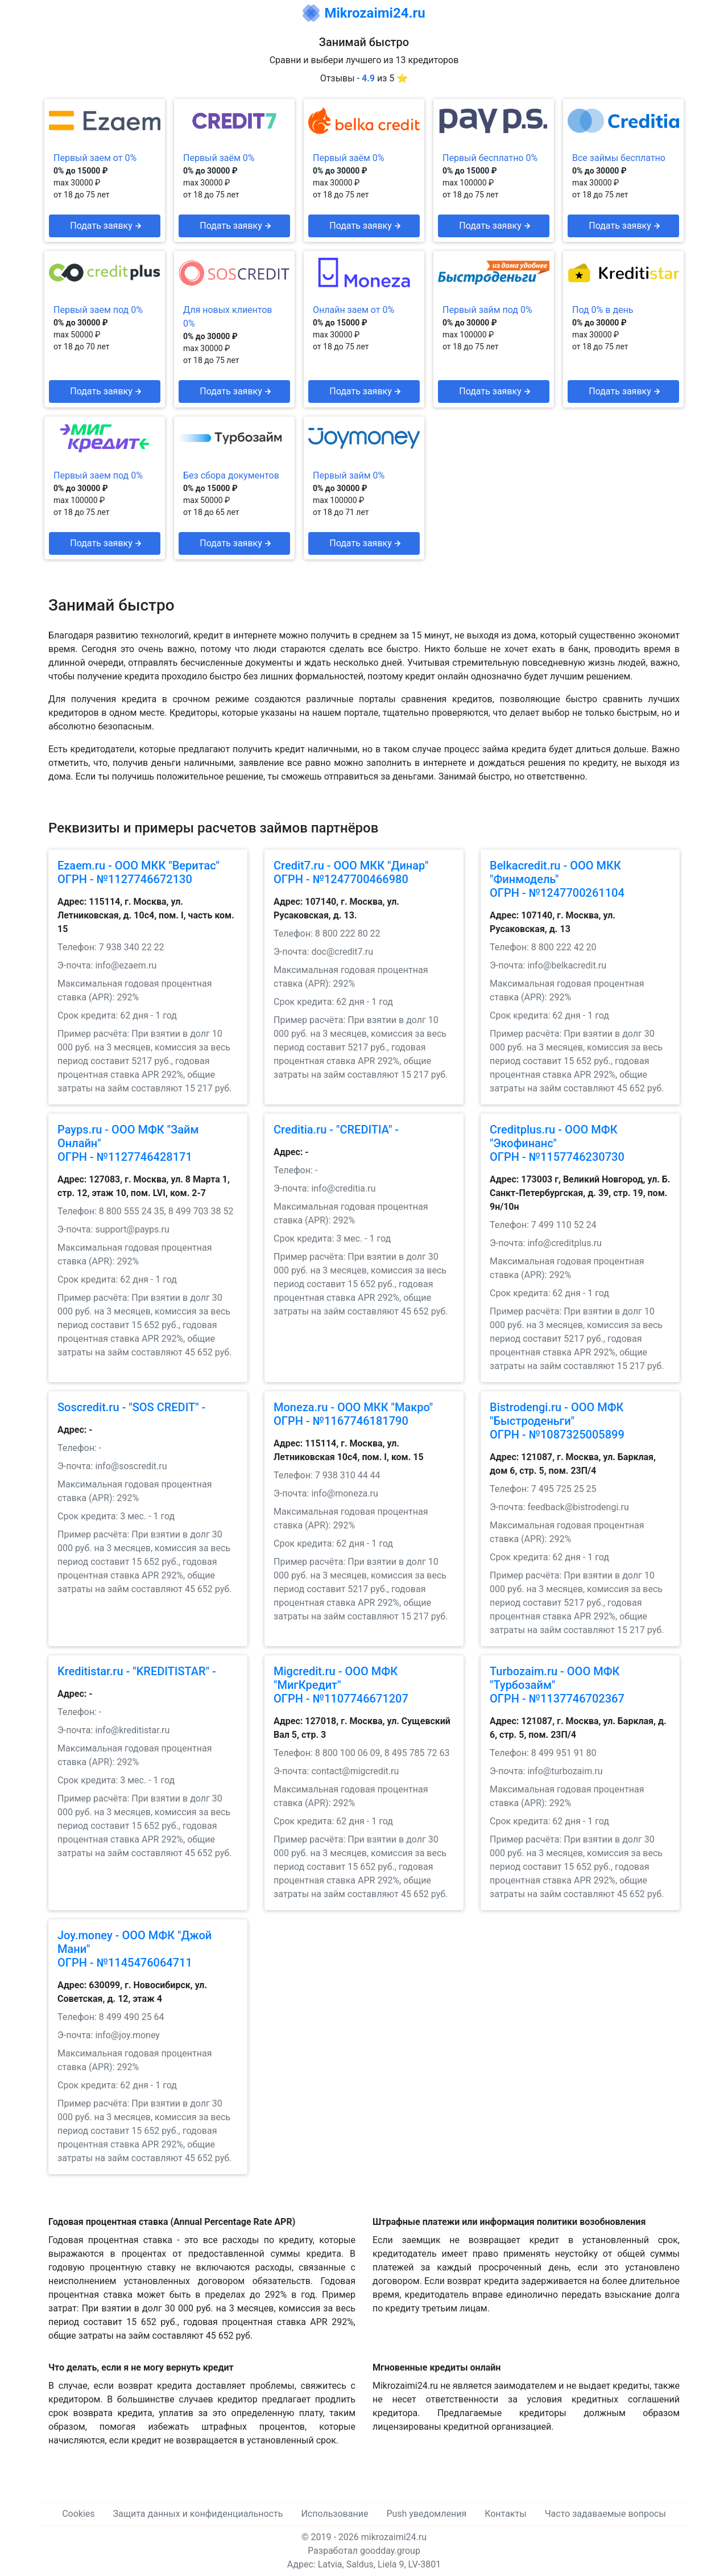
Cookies (78, 2513)
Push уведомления (426, 2513)
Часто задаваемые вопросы (605, 2513)
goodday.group (390, 2550)
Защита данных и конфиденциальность (198, 2513)
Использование (334, 2513)
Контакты (505, 2513)
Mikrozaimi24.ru (374, 13)
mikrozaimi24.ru (394, 2537)
